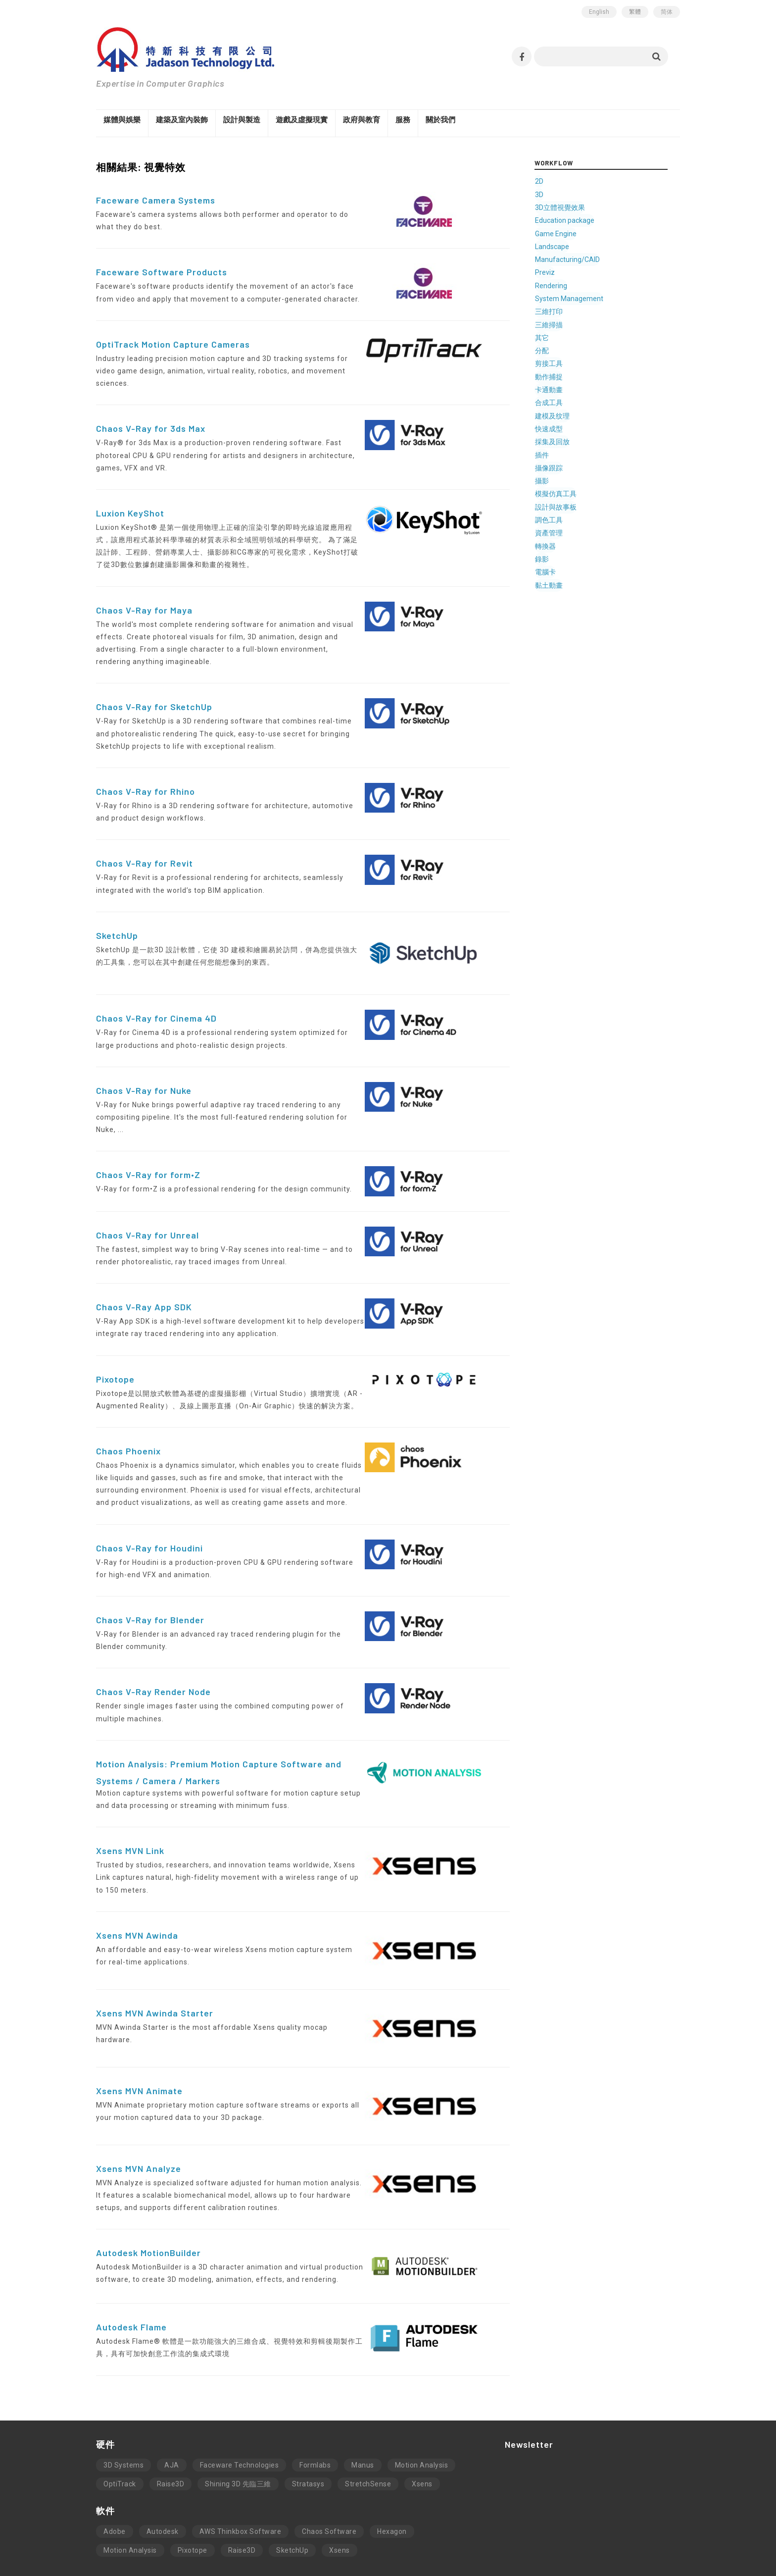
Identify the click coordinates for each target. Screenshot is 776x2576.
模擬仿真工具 (582, 491)
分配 (568, 349)
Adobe (114, 2475)
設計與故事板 (582, 504)
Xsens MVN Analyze (138, 2112)
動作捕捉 (575, 375)
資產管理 (575, 529)
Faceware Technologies (239, 2409)
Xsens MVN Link (130, 1801)
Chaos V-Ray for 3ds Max (150, 416)
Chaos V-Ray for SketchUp (154, 669)
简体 (667, 11)
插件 (568, 452)
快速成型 (575, 426)
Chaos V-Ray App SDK (144, 1257)
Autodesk (162, 2475)
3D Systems (123, 2409)
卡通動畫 (575, 388)
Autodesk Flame (131, 2270)
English (599, 11)
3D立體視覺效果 (586, 207)
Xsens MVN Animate (139, 2034)
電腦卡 (571, 568)
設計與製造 (241, 119)
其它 (568, 336)
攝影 (568, 478)
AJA (171, 2409)
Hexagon (392, 2475)
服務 (402, 119)
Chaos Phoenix (128, 1401)
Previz (571, 272)
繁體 (635, 11)
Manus (362, 2409)
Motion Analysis (421, 2409)
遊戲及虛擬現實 (302, 119)
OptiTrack (119, 2428)
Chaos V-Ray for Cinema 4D (156, 981)
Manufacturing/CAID (593, 259)
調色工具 (575, 516)
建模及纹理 (578, 413)
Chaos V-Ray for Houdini (149, 1498)
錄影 (568, 555)
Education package (591, 220)
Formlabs (315, 2409)
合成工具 (575, 401)
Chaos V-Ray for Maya (144, 585)
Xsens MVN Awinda (137, 1878)
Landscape (578, 246)
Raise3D (171, 2428)
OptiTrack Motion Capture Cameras (173, 344)
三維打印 (575, 310)
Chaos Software (329, 2475)
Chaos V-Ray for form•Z (148, 1125)
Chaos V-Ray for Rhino (145, 754)
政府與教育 (361, 119)
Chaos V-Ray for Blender (150, 1570)
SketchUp (117, 898)
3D (565, 195)
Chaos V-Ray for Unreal (147, 1185)
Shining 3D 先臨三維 (238, 2428)
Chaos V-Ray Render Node (153, 1642)
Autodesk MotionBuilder (148, 2196)
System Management (595, 298)
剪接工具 (575, 362)
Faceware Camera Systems (155, 200)
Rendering (577, 285)
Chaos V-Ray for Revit (144, 826)
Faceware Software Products (161, 272)
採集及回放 (578, 439)
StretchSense (368, 2428)
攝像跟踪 (575, 465)
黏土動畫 (575, 581)
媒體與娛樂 (122, 119)
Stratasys (308, 2428)
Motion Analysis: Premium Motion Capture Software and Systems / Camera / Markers (242, 1716)
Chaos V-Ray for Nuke (144, 1053)
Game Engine (582, 233)
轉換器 (571, 542)
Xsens (422, 2428)
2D (565, 182)
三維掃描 (575, 323)
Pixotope (115, 1329)
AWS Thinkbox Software (240, 2475)
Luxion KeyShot (130, 488)
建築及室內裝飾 (182, 119)
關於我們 (440, 119)
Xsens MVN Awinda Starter (154, 1956)
